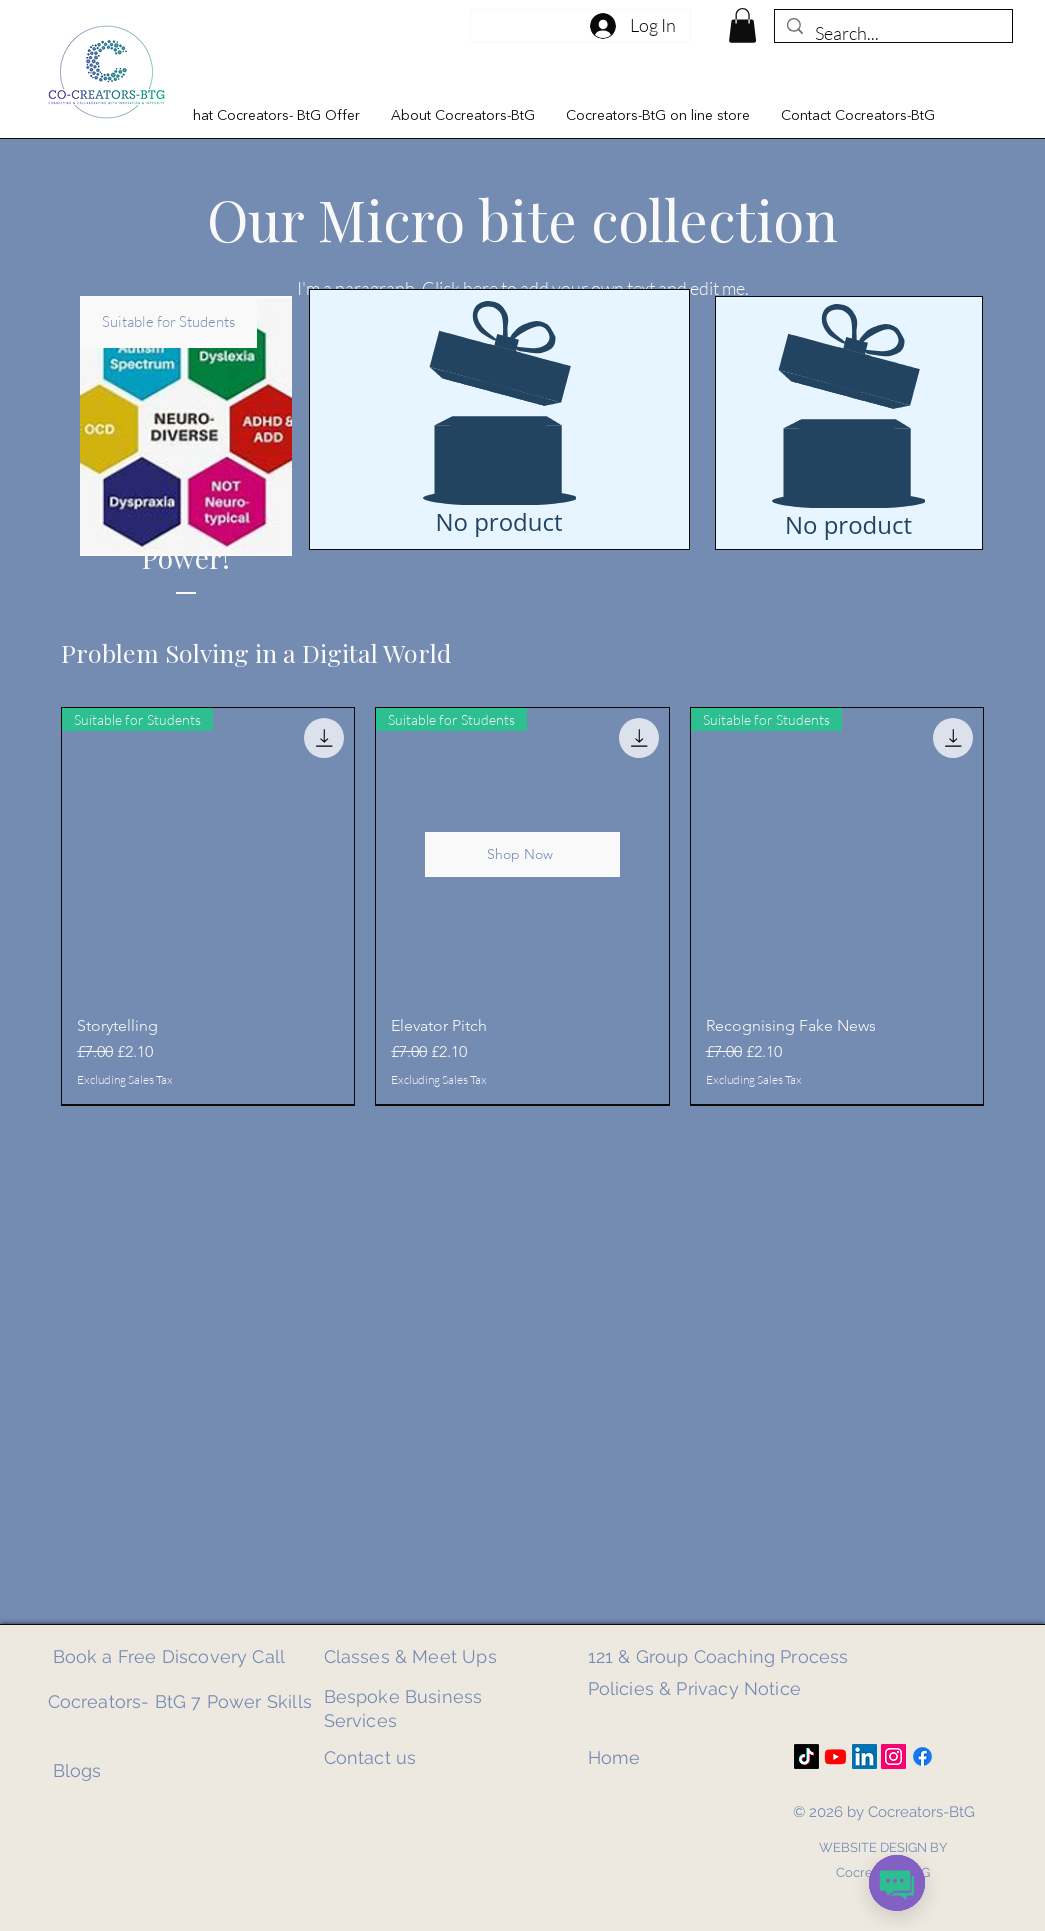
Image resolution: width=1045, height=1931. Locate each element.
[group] (522, 906)
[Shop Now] (522, 854)
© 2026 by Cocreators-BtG (884, 1812)
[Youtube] (835, 1756)
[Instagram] (893, 1756)
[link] (742, 25)
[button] (269, 116)
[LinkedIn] (864, 1756)
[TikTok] (806, 1756)
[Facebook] (922, 1756)
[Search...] (892, 34)
